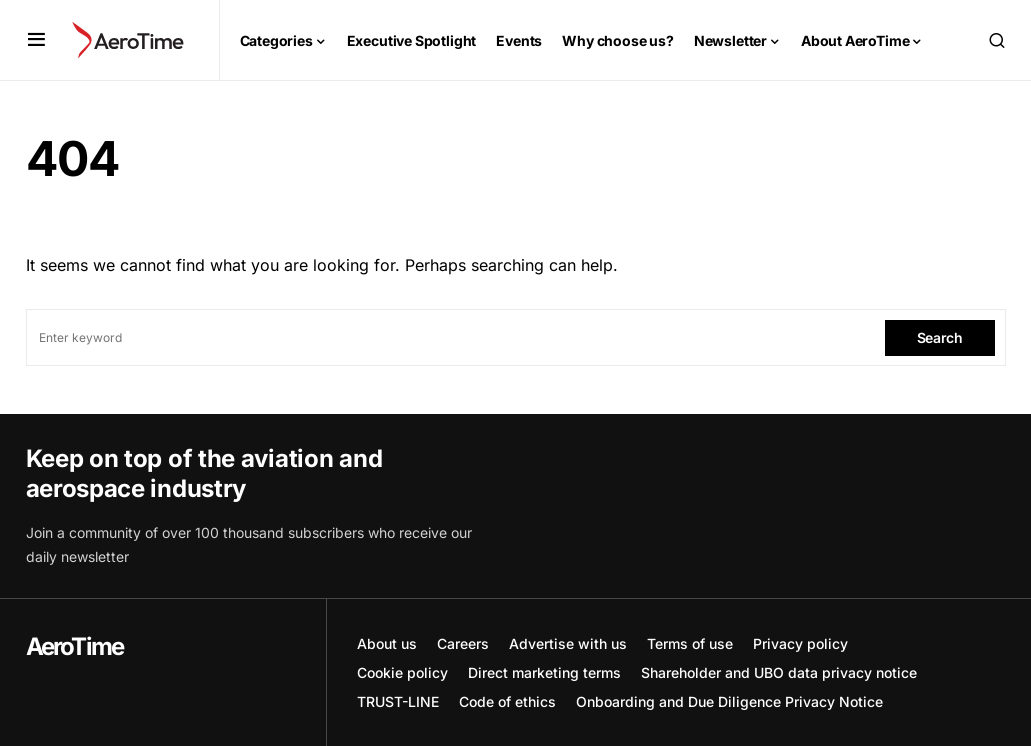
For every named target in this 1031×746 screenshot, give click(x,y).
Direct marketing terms (544, 672)
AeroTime (75, 646)
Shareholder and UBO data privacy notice (779, 672)
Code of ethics (507, 701)
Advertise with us (568, 643)
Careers (463, 643)
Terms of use (690, 643)
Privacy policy (800, 643)
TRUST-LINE (398, 701)
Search (940, 337)
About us (387, 643)
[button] (36, 40)
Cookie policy (402, 672)
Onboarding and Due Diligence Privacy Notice (729, 701)
